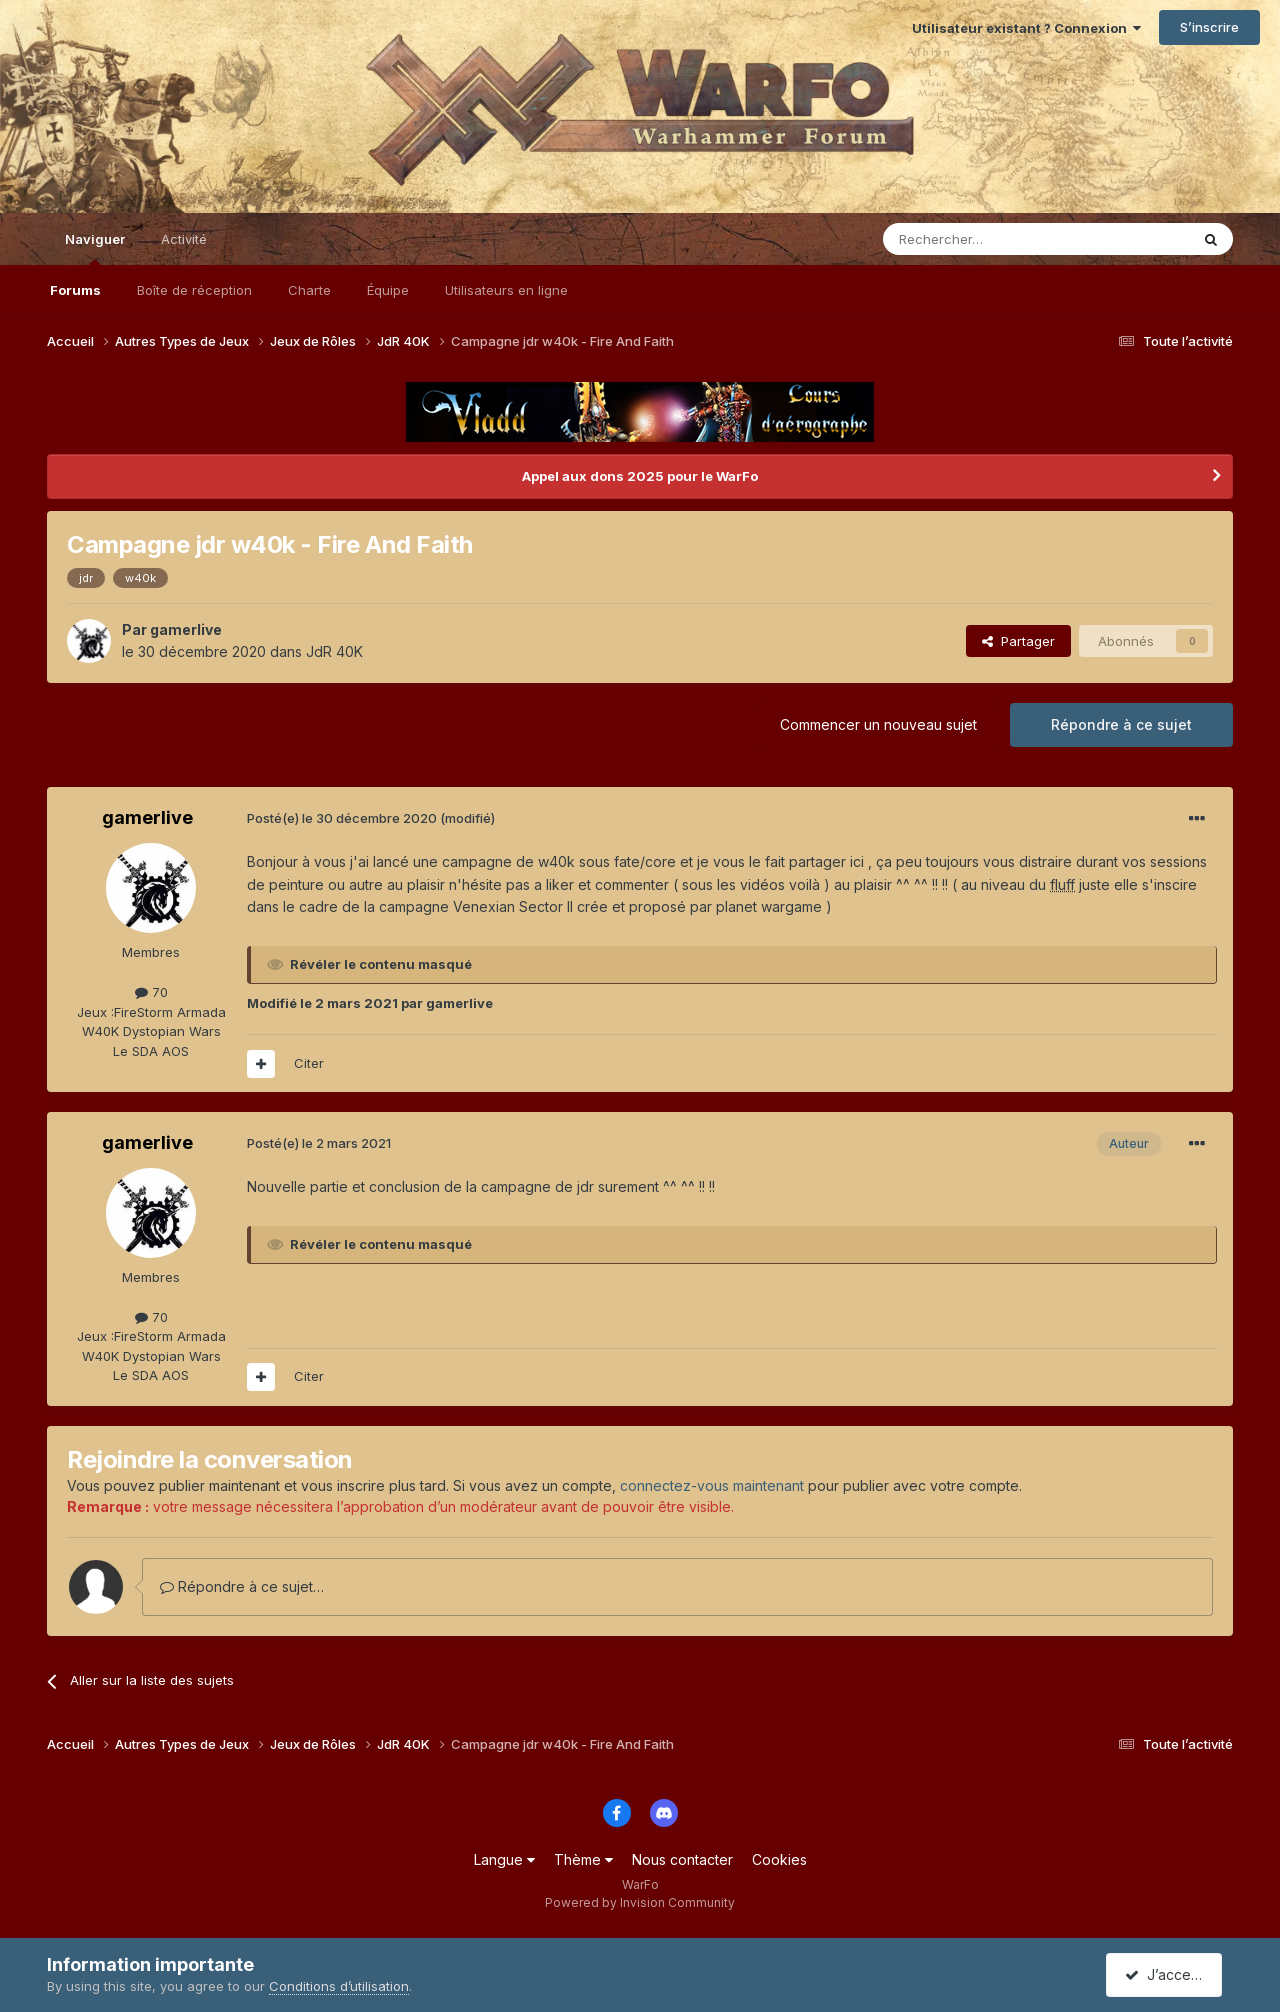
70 (151, 992)
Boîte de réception (194, 290)
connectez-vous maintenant (712, 1485)
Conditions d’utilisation (339, 1986)
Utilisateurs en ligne (506, 290)
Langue (504, 1859)
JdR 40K (334, 651)
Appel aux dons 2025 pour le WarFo (640, 476)
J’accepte (1168, 1974)
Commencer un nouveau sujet (878, 724)
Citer (309, 1063)
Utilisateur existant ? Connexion (1026, 28)
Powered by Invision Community (640, 1902)
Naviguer (95, 248)
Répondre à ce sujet (1121, 724)
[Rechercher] (992, 239)
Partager (1018, 641)
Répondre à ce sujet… (242, 1586)
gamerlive (186, 629)
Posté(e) (342, 818)
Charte (309, 290)
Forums (75, 290)
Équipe (388, 290)
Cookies (779, 1859)
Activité (184, 239)
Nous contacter (682, 1859)
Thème (583, 1859)
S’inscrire (1209, 27)
